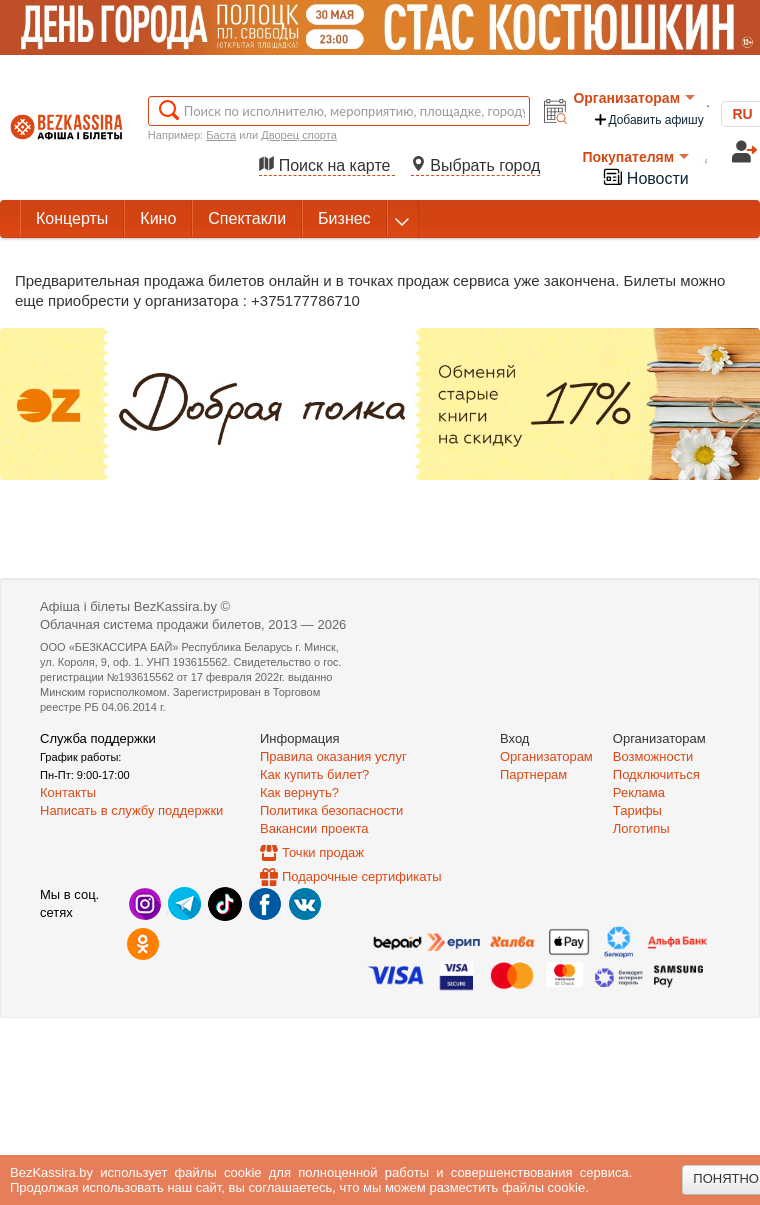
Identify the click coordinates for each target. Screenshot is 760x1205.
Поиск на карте (327, 165)
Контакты (68, 792)
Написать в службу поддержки (131, 810)
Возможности (653, 756)
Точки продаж (323, 852)
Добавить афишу (648, 119)
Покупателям (635, 157)
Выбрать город (476, 165)
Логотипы (641, 828)
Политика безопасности (331, 810)
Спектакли (247, 218)
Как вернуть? (299, 792)
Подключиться (656, 774)
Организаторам (634, 98)
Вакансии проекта (314, 828)
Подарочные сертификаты (361, 876)
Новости (645, 176)
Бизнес (344, 218)
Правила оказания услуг (333, 756)
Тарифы (637, 810)
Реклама (639, 792)
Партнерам (533, 774)
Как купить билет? (314, 774)
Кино (158, 218)
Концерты (72, 218)
